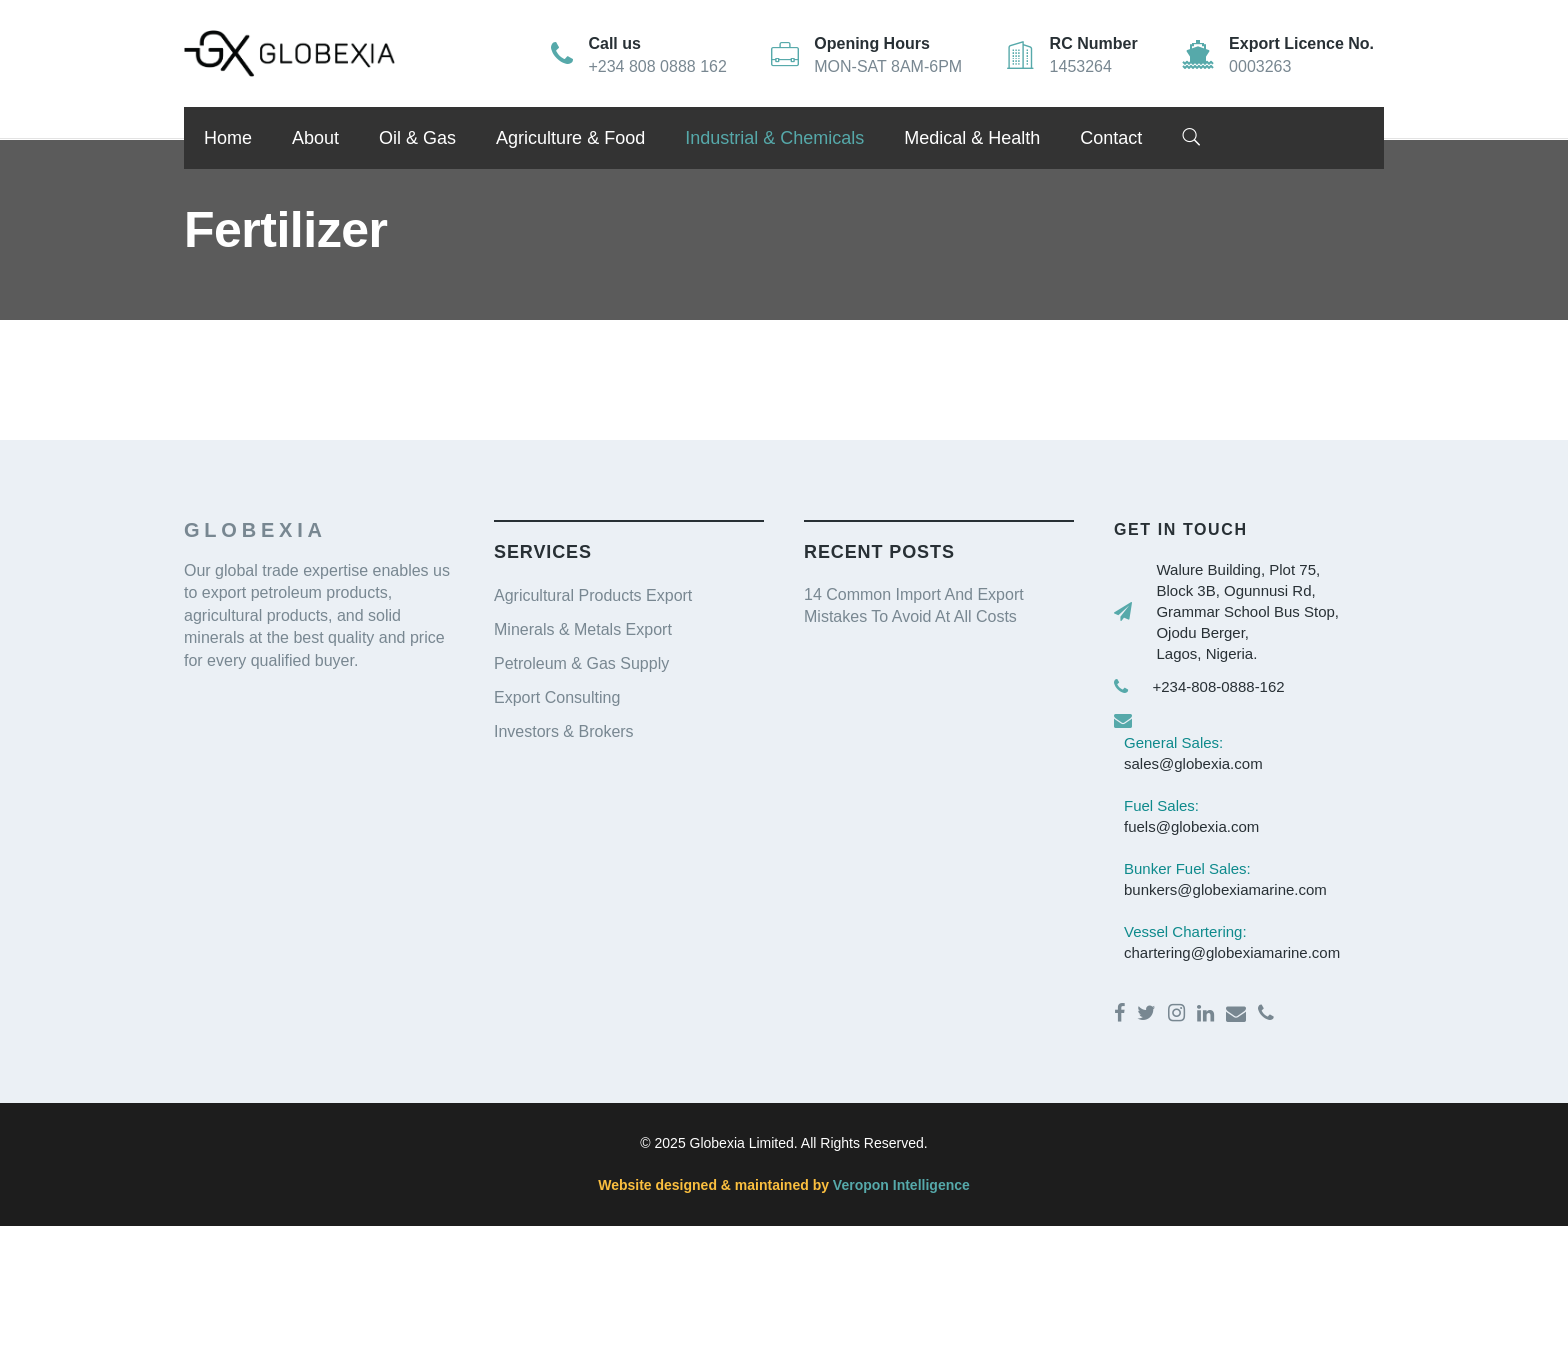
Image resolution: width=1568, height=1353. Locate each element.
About (315, 138)
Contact (1111, 138)
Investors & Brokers (564, 731)
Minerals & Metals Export (583, 629)
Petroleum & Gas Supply (581, 663)
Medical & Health (972, 138)
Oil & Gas (417, 138)
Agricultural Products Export (593, 595)
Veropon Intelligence (899, 1185)
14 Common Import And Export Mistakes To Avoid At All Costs (914, 605)
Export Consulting (557, 697)
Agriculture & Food (570, 138)
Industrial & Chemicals (774, 138)
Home (228, 138)
